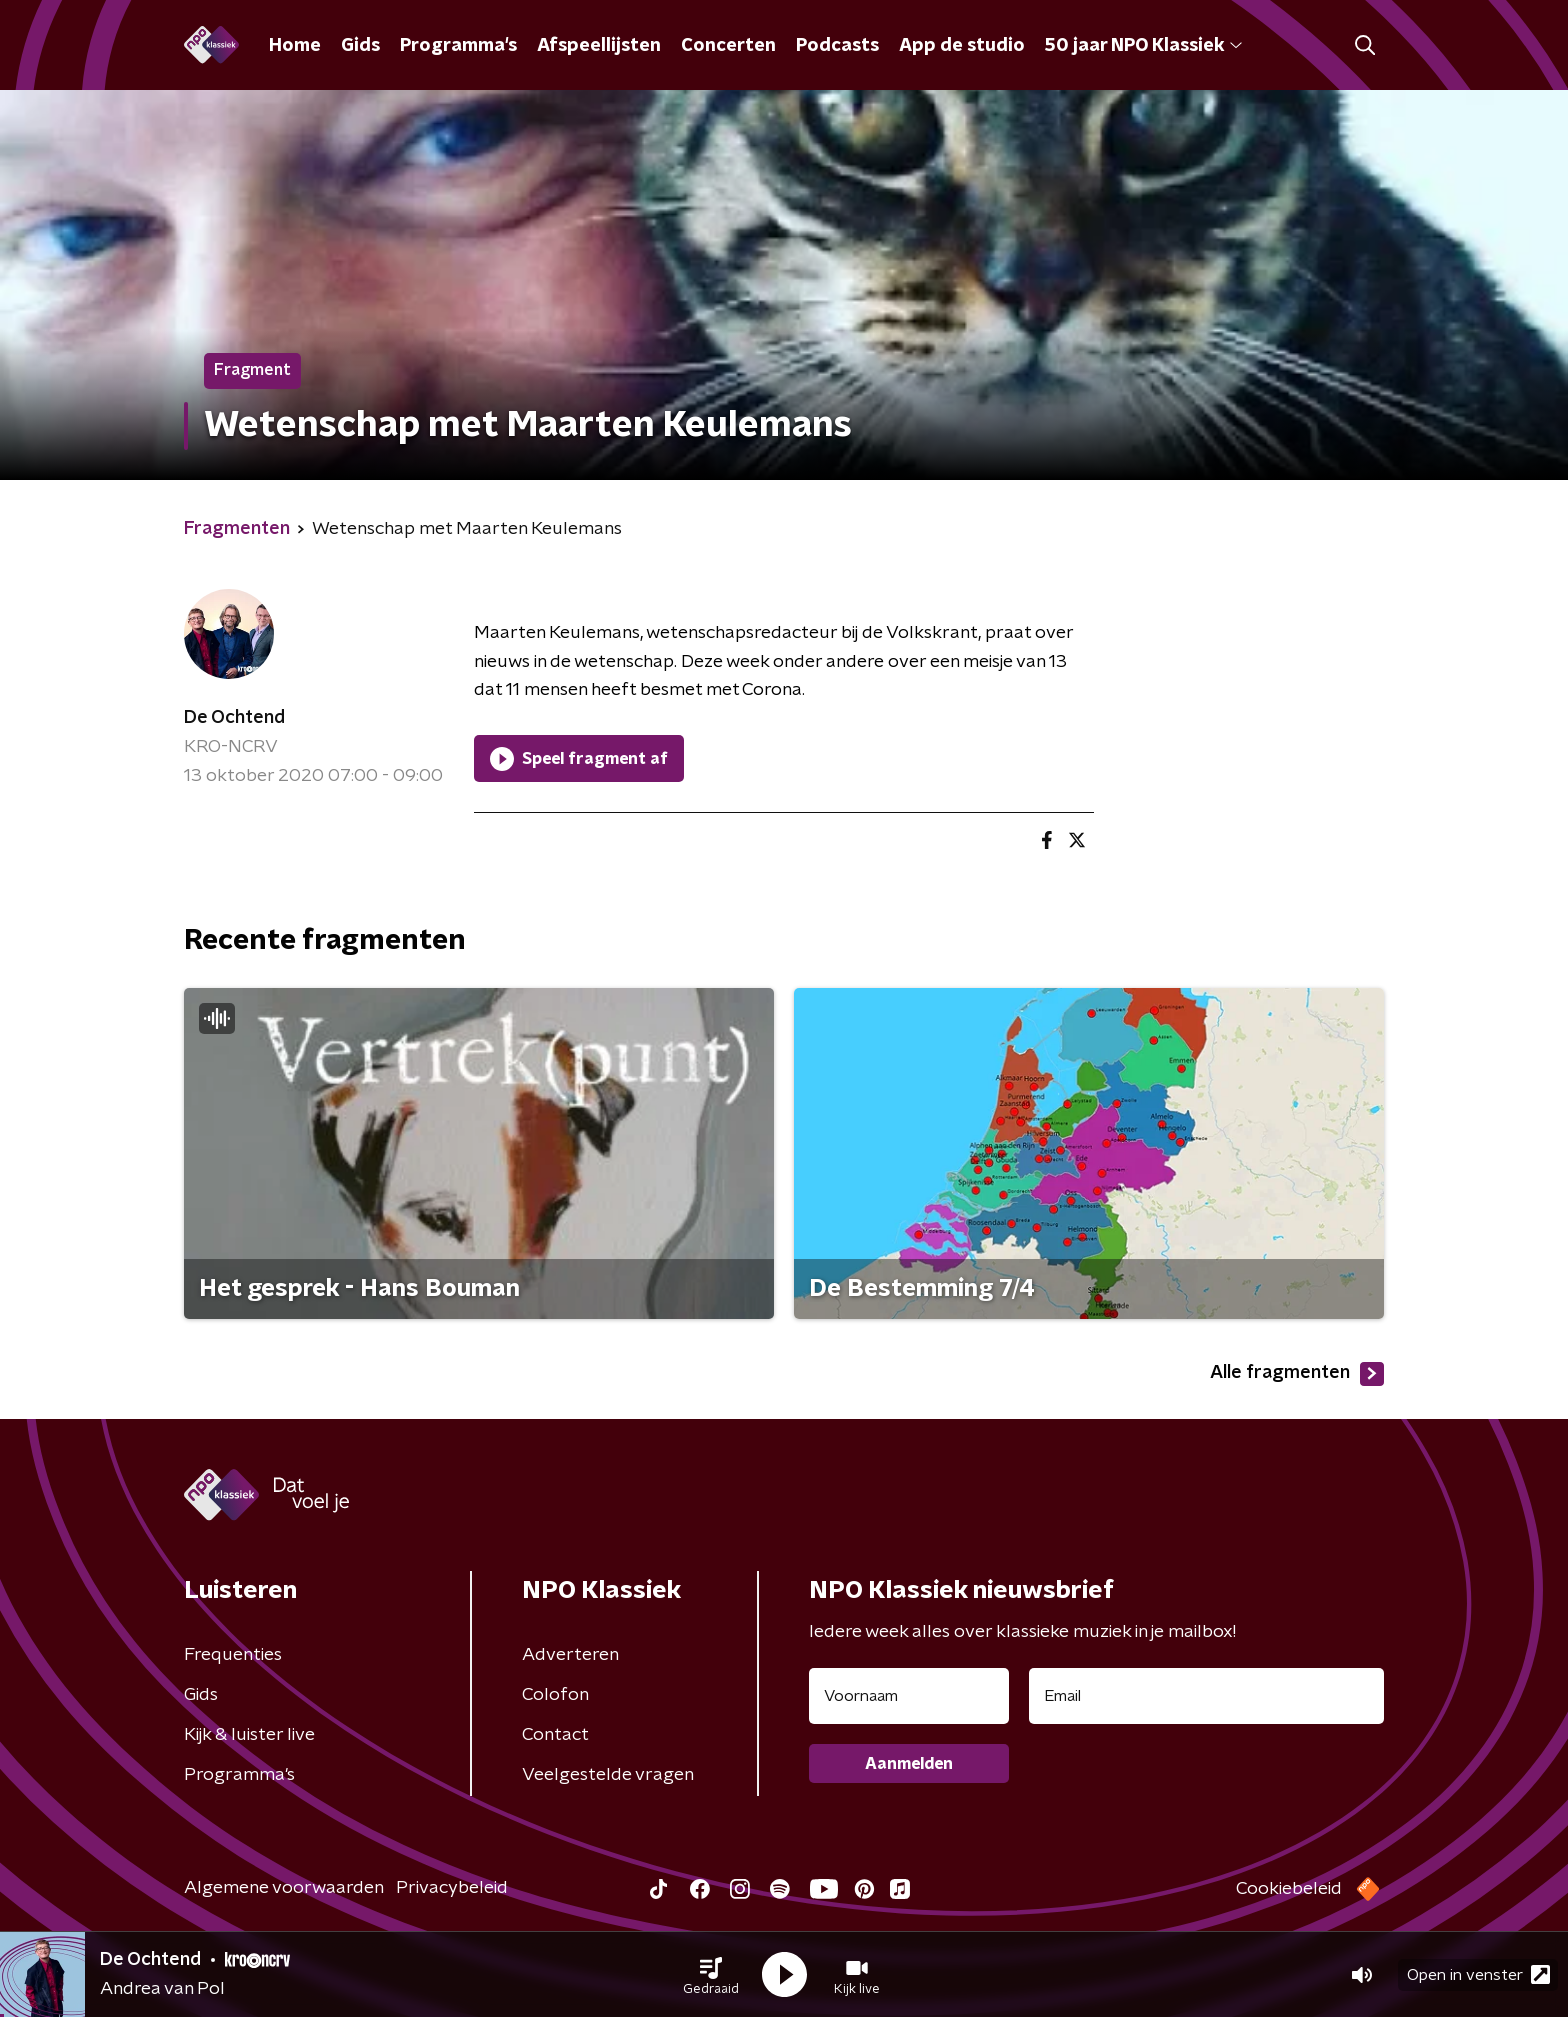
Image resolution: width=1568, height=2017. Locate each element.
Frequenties (233, 1655)
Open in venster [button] (1478, 1974)
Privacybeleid (452, 1888)
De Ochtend (234, 718)
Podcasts (837, 46)
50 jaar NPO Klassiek (1143, 46)
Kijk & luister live (249, 1735)
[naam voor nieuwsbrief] (909, 1696)
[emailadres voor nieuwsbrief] (1206, 1696)
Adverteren (570, 1655)
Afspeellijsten (599, 46)
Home (295, 46)
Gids (360, 46)
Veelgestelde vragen (608, 1775)
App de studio (962, 46)
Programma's (458, 46)
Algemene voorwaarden (284, 1888)
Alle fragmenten (1297, 1374)
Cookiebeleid (1289, 1889)
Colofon (555, 1695)
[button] (711, 1975)
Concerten (728, 46)
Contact (555, 1735)
